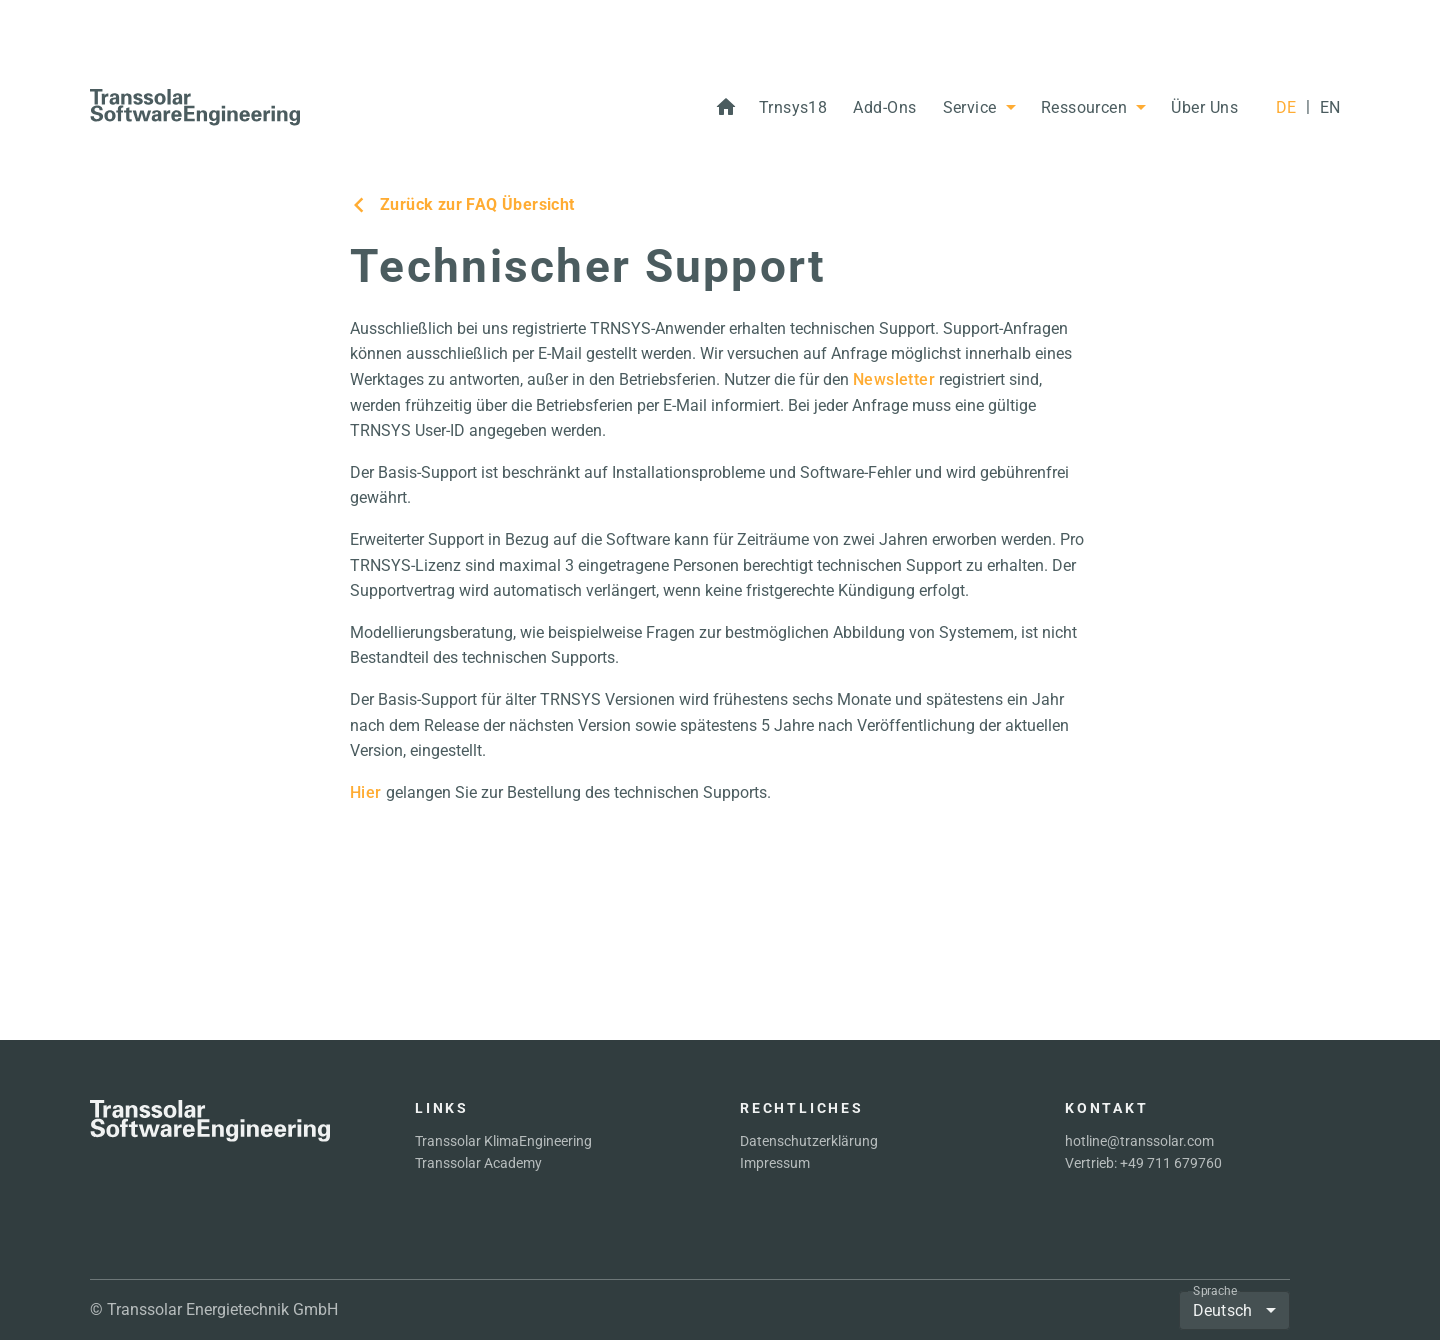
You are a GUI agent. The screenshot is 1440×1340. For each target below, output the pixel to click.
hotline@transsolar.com (1139, 1141)
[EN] (1330, 108)
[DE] (1286, 108)
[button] (793, 108)
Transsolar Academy (478, 1163)
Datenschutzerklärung (809, 1141)
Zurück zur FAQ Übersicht (462, 205)
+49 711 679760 (1171, 1163)
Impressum (775, 1163)
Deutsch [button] (1222, 1310)
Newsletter (894, 379)
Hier (366, 792)
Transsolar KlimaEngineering (503, 1141)
